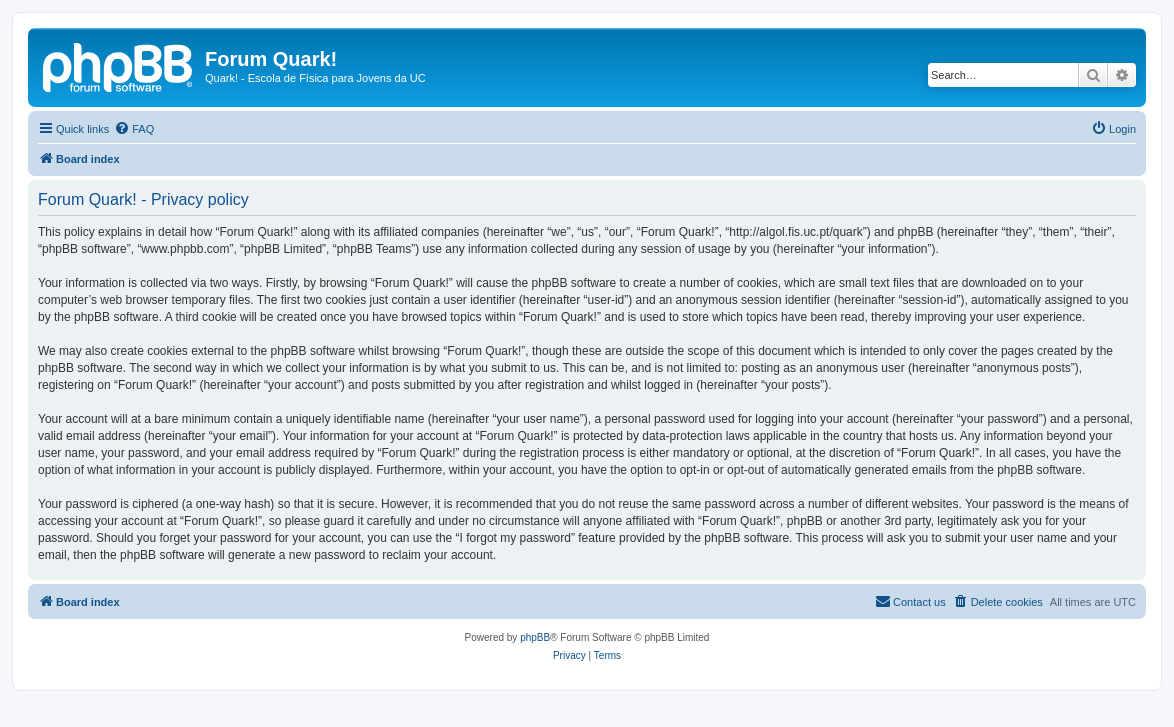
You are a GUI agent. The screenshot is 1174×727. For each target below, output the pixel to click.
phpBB (535, 637)
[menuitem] (134, 129)
